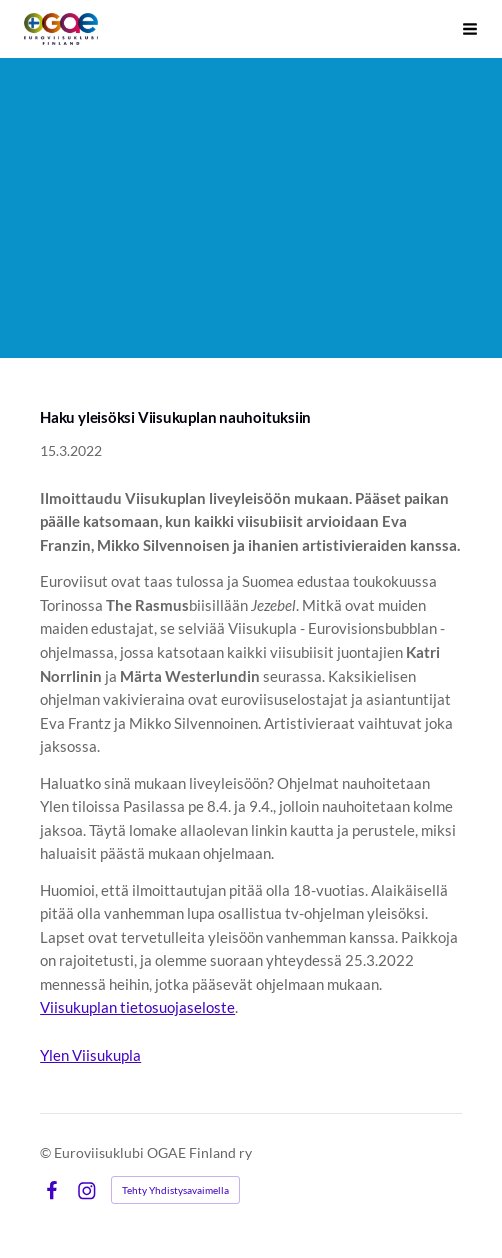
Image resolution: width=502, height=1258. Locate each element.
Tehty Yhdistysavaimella (175, 1190)
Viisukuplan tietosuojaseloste (137, 1007)
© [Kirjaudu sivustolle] (47, 1152)
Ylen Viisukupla (90, 1055)
